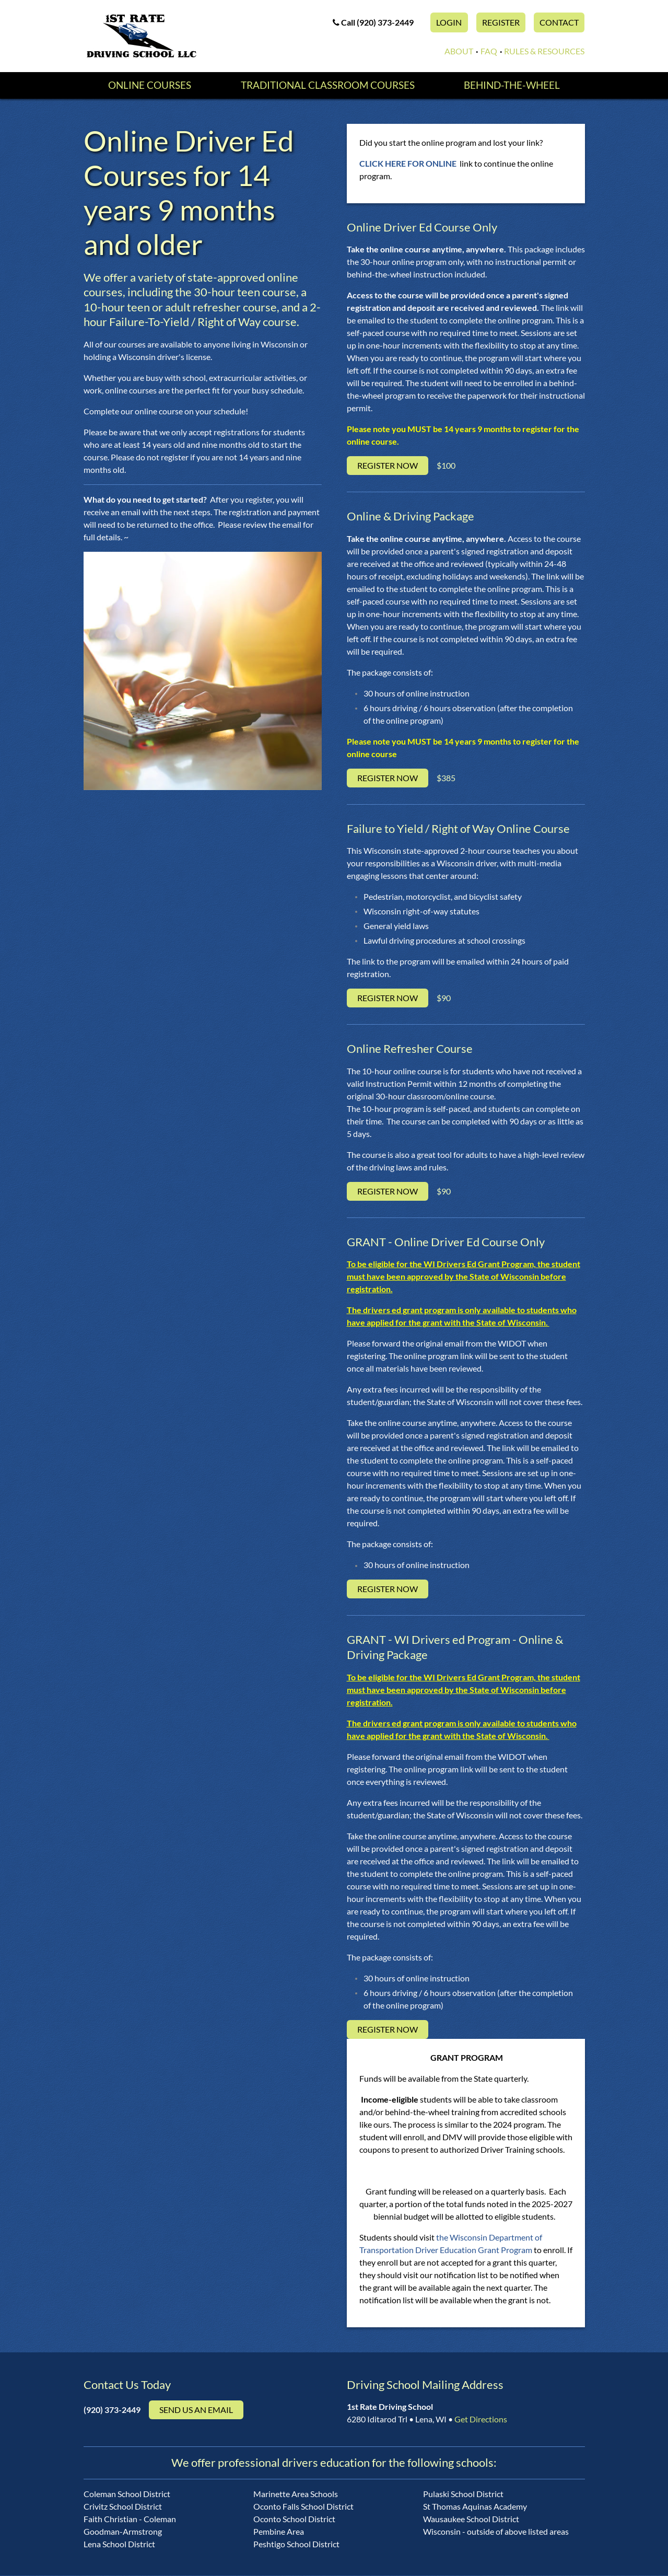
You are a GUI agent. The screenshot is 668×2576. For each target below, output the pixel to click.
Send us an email (196, 2411)
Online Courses (148, 85)
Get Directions (480, 2420)
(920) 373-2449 (112, 2411)
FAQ (489, 51)
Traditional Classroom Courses (327, 85)
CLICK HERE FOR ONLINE (408, 164)
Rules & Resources (544, 51)
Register (501, 22)
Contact (559, 22)
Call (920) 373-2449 (373, 22)
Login (449, 22)
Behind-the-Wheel (513, 85)
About (458, 51)
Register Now (387, 466)
